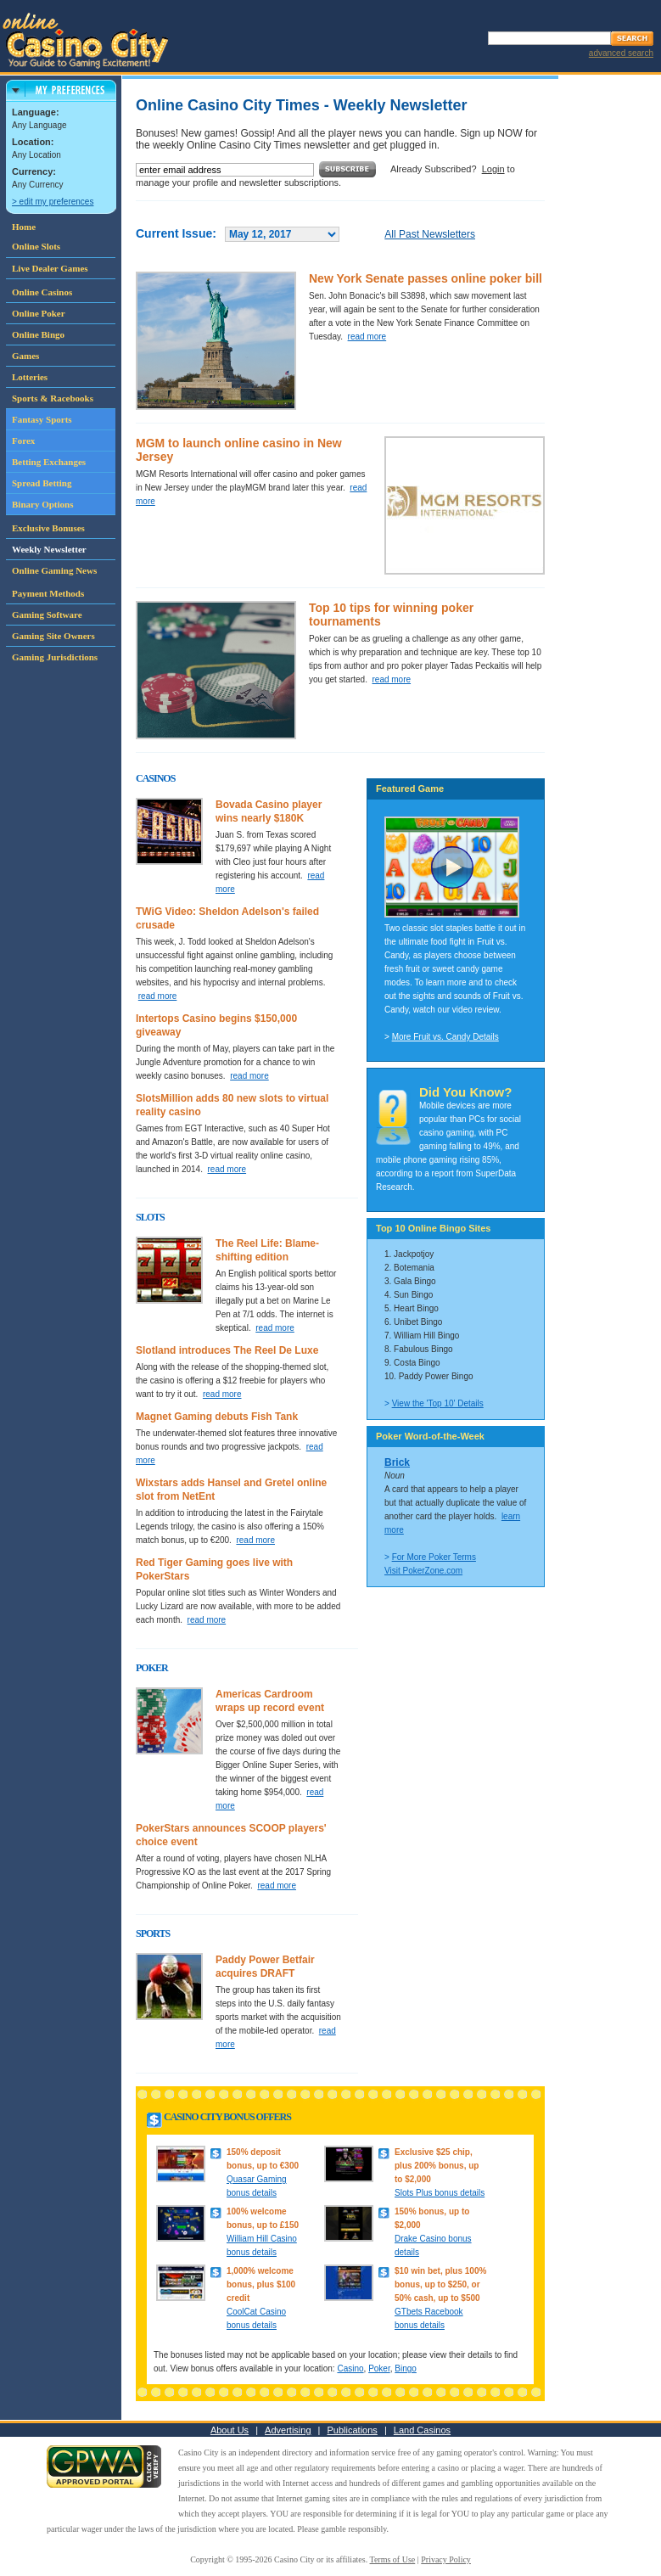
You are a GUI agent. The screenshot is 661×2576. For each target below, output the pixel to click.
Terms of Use (393, 2559)
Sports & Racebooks (52, 398)
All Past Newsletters (429, 234)
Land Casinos (422, 2430)
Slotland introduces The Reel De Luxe (227, 1350)
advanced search (621, 53)
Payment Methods (48, 593)
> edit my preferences (52, 201)
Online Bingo (38, 334)
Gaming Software (47, 614)
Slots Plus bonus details (440, 2192)
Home (24, 227)
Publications (353, 2430)
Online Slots (36, 246)
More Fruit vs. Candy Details (445, 1036)
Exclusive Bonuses (48, 528)
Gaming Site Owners (53, 636)
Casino (350, 2368)
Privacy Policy (446, 2559)
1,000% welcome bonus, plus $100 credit (261, 2284)
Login (493, 169)
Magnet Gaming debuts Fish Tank (217, 1417)
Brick (397, 1462)
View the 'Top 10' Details (438, 1403)
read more (367, 336)
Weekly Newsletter (49, 549)
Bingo (406, 2368)
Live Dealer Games (50, 268)
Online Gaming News (54, 570)
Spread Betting (41, 483)
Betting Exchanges (49, 462)
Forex (23, 440)
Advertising (288, 2430)
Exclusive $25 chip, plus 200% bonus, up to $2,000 (437, 2165)
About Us (229, 2430)
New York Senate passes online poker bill (425, 278)
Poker (379, 2368)
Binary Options (42, 504)
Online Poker (38, 313)
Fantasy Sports (42, 419)
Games (25, 356)
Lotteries (30, 377)
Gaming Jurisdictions (55, 657)
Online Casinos (42, 292)
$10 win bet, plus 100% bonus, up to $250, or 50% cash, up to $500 (440, 2284)
